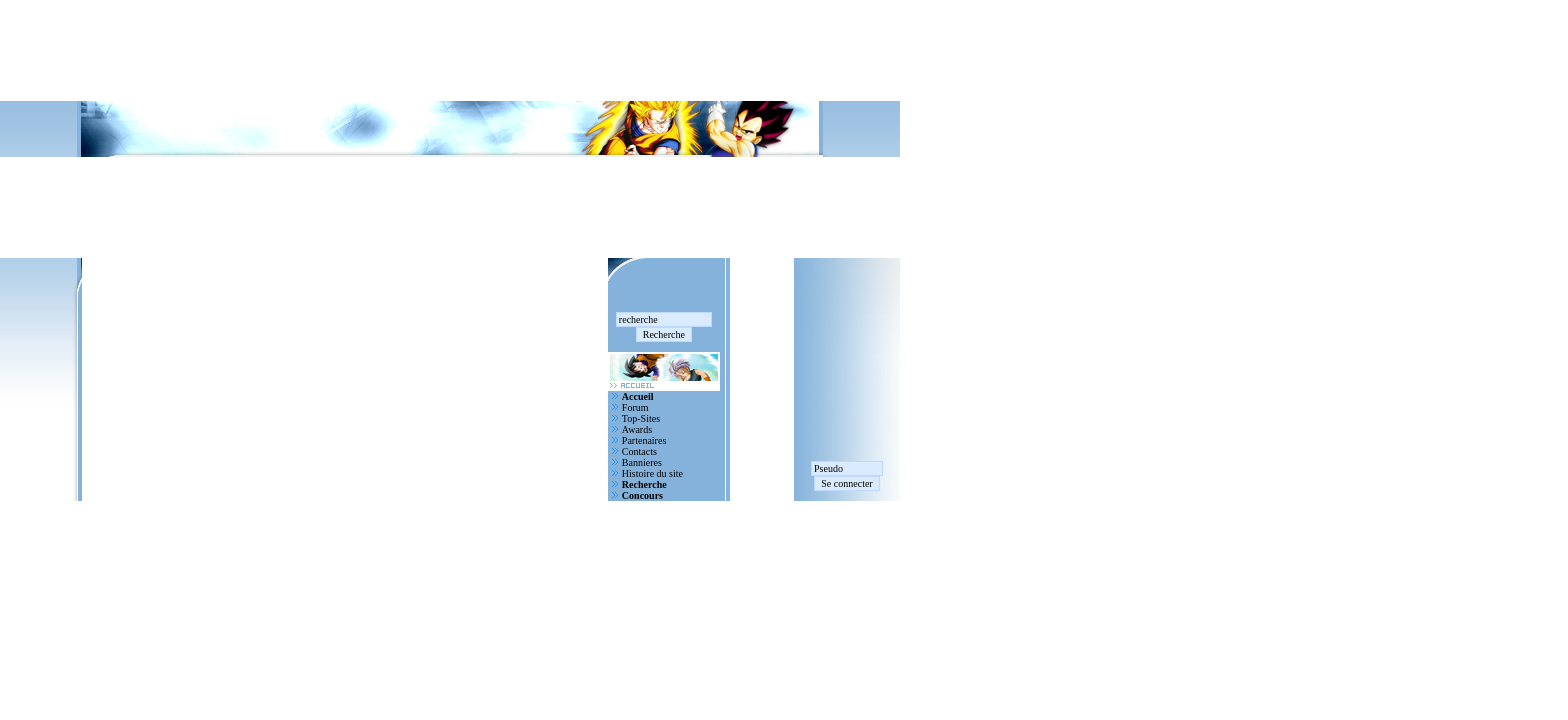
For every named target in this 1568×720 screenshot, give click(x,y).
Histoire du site (652, 473)
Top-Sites (641, 418)
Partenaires (644, 440)
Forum (635, 407)
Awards (637, 429)
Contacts (639, 451)
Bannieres (642, 462)
